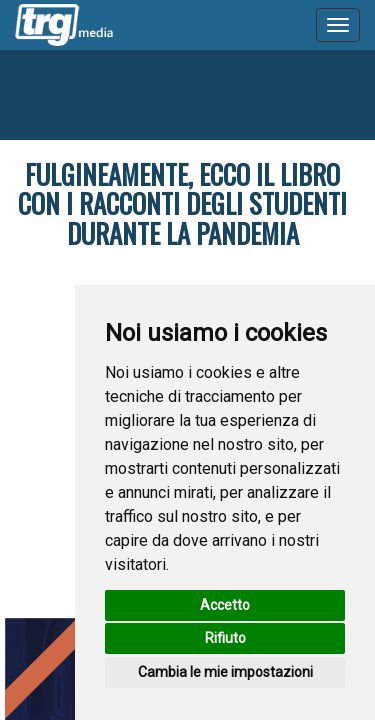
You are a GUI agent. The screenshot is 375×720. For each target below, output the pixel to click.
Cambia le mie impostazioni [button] (225, 672)
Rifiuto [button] (225, 638)
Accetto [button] (225, 605)
